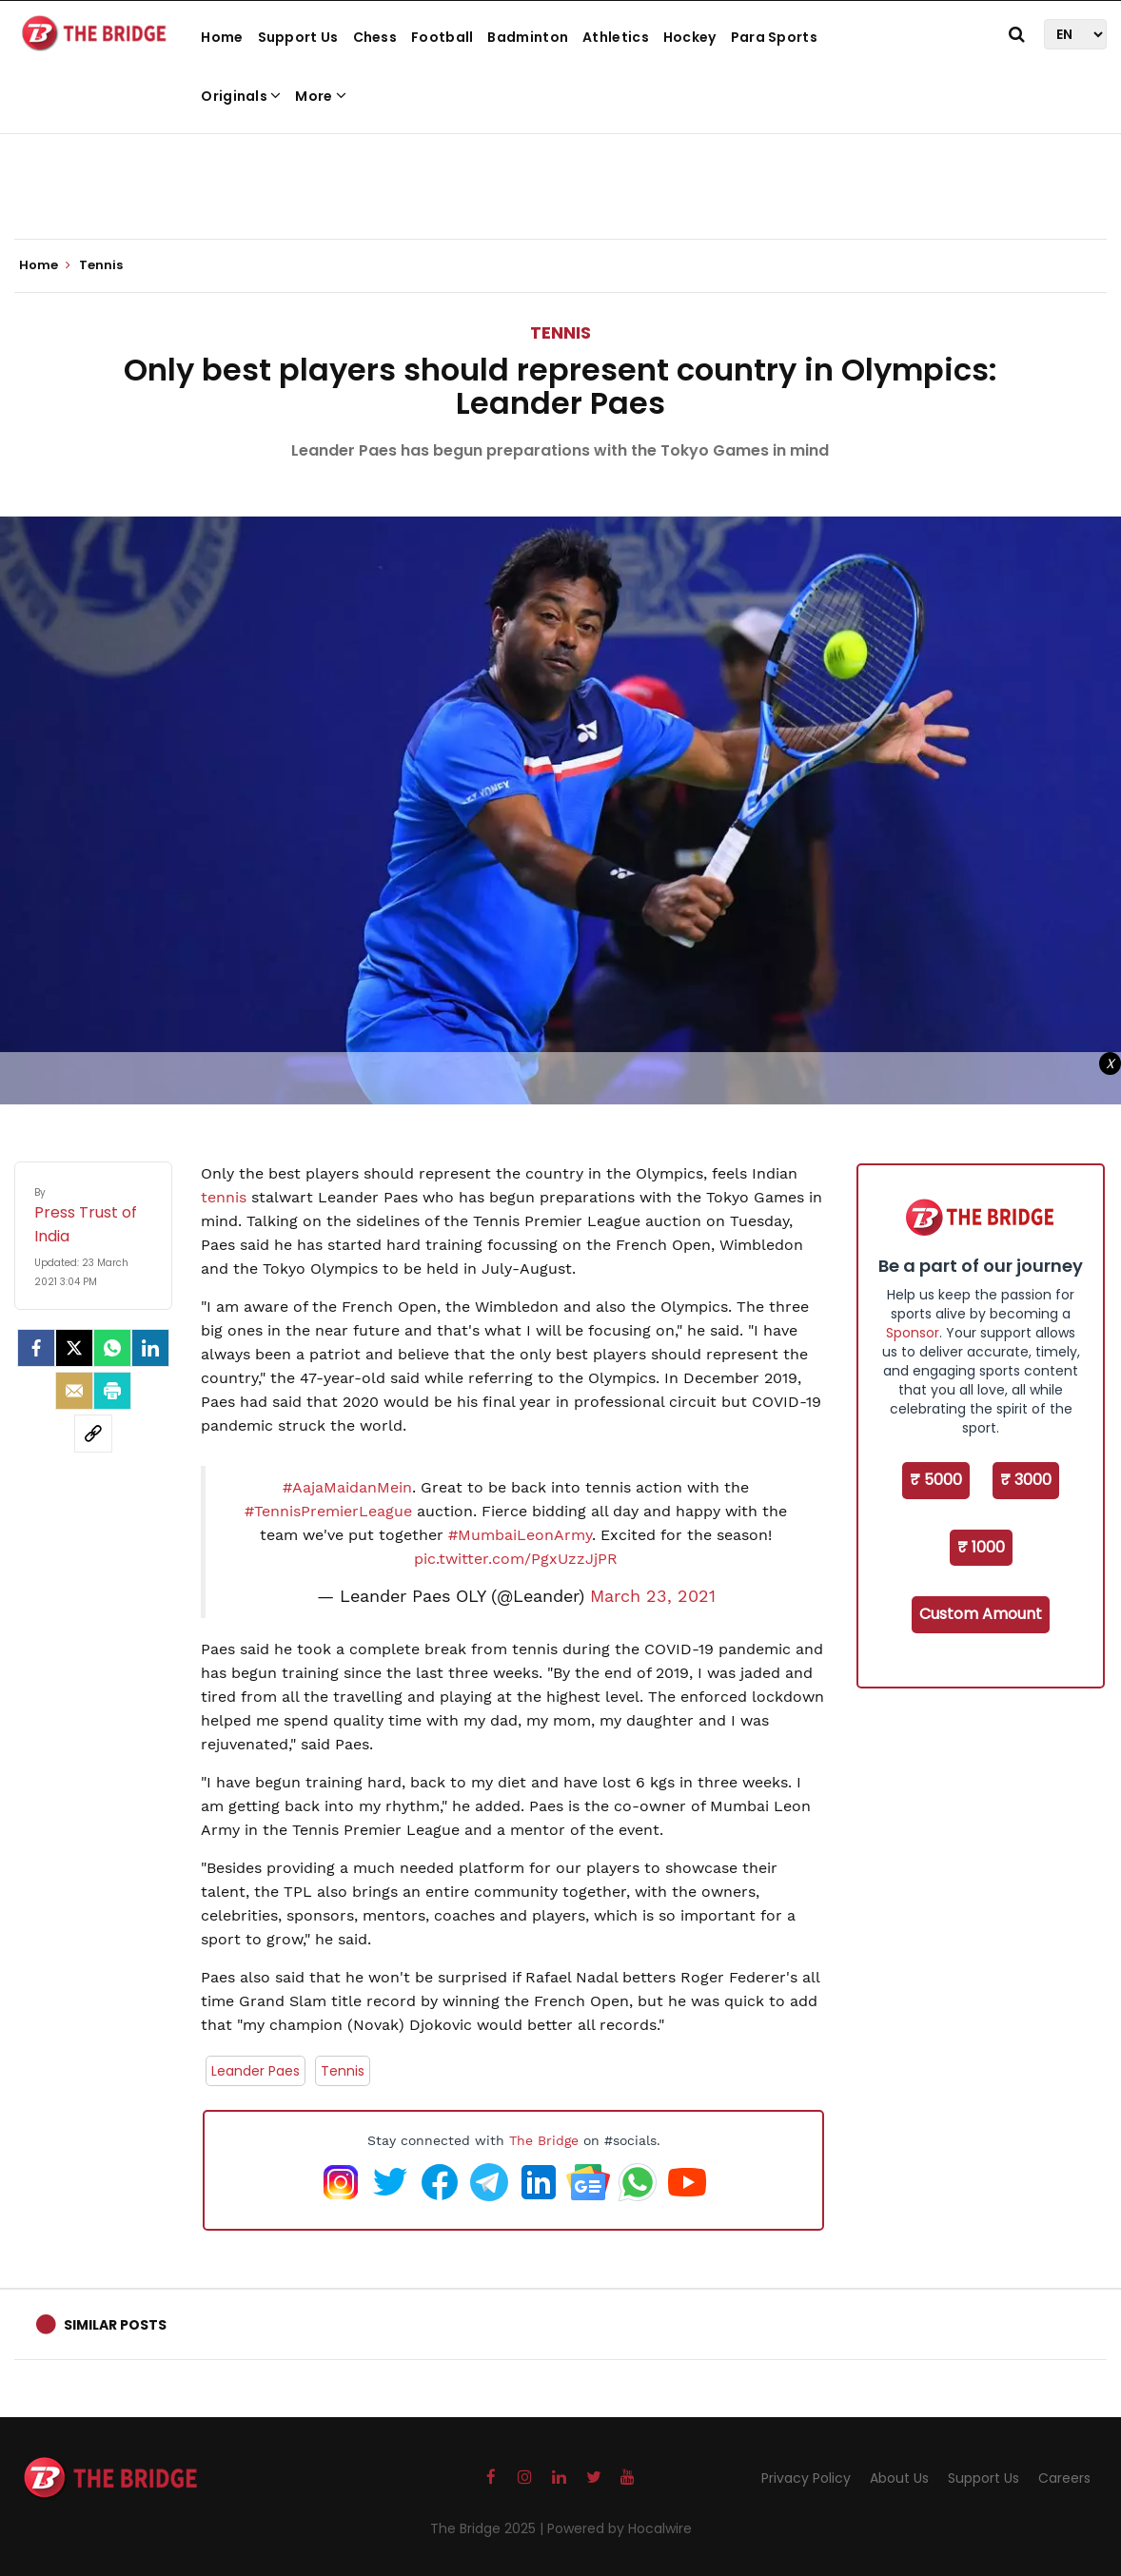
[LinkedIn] (150, 1348)
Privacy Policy (806, 2478)
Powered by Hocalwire (619, 2528)
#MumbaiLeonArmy (520, 1535)
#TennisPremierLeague (328, 1511)
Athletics (615, 37)
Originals (241, 96)
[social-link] (93, 1434)
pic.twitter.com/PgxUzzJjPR (516, 1559)
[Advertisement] (560, 180)
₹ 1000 (981, 1547)
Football (442, 37)
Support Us (298, 37)
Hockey (690, 37)
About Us (899, 2478)
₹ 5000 (936, 1480)
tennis (226, 1197)
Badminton (527, 37)
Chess (375, 37)
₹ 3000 (1026, 1480)
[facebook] (36, 1348)
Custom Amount (980, 1614)
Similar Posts (115, 2324)
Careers (1064, 2478)
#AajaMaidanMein (347, 1487)
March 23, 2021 (653, 1596)
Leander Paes (255, 2070)
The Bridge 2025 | (488, 2528)
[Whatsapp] (112, 1348)
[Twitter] (74, 1348)
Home (222, 37)
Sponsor (912, 1332)
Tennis (560, 332)
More (320, 96)
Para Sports (774, 37)
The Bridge (544, 2140)
